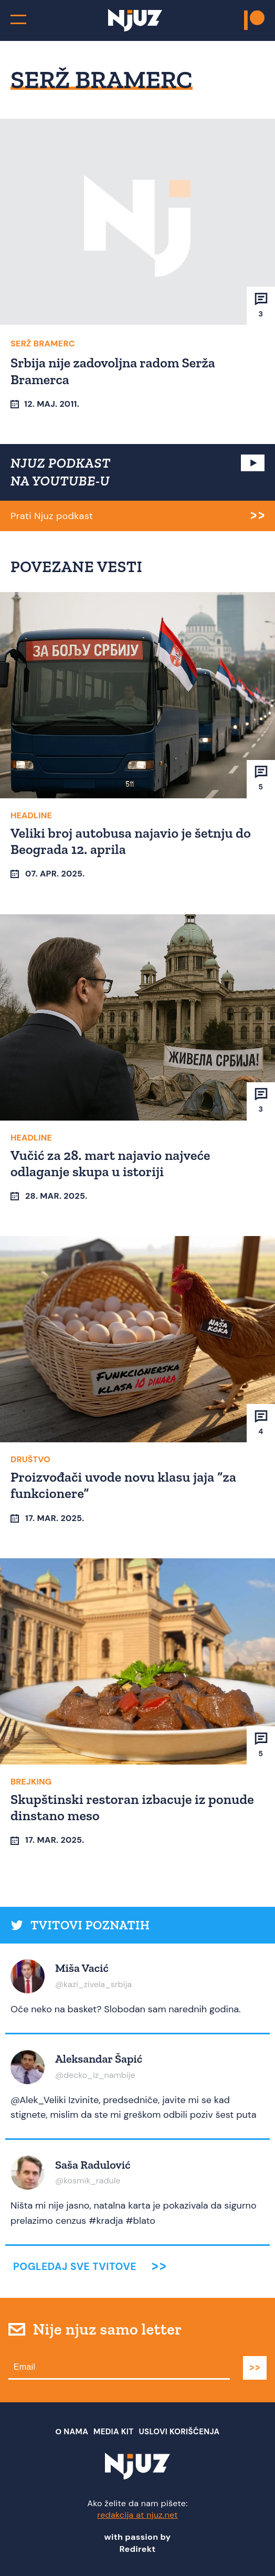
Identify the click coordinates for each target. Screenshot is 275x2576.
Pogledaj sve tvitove (74, 2267)
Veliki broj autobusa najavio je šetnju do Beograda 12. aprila (130, 841)
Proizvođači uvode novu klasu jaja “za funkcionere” (123, 1485)
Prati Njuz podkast (51, 516)
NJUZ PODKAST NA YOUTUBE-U (60, 472)
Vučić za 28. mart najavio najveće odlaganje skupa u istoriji (110, 1163)
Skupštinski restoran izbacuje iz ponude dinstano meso (132, 1807)
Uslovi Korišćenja (179, 2431)
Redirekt (138, 2548)
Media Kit (113, 2431)
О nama (72, 2431)
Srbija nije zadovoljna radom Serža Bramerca (112, 370)
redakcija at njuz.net (137, 2514)
